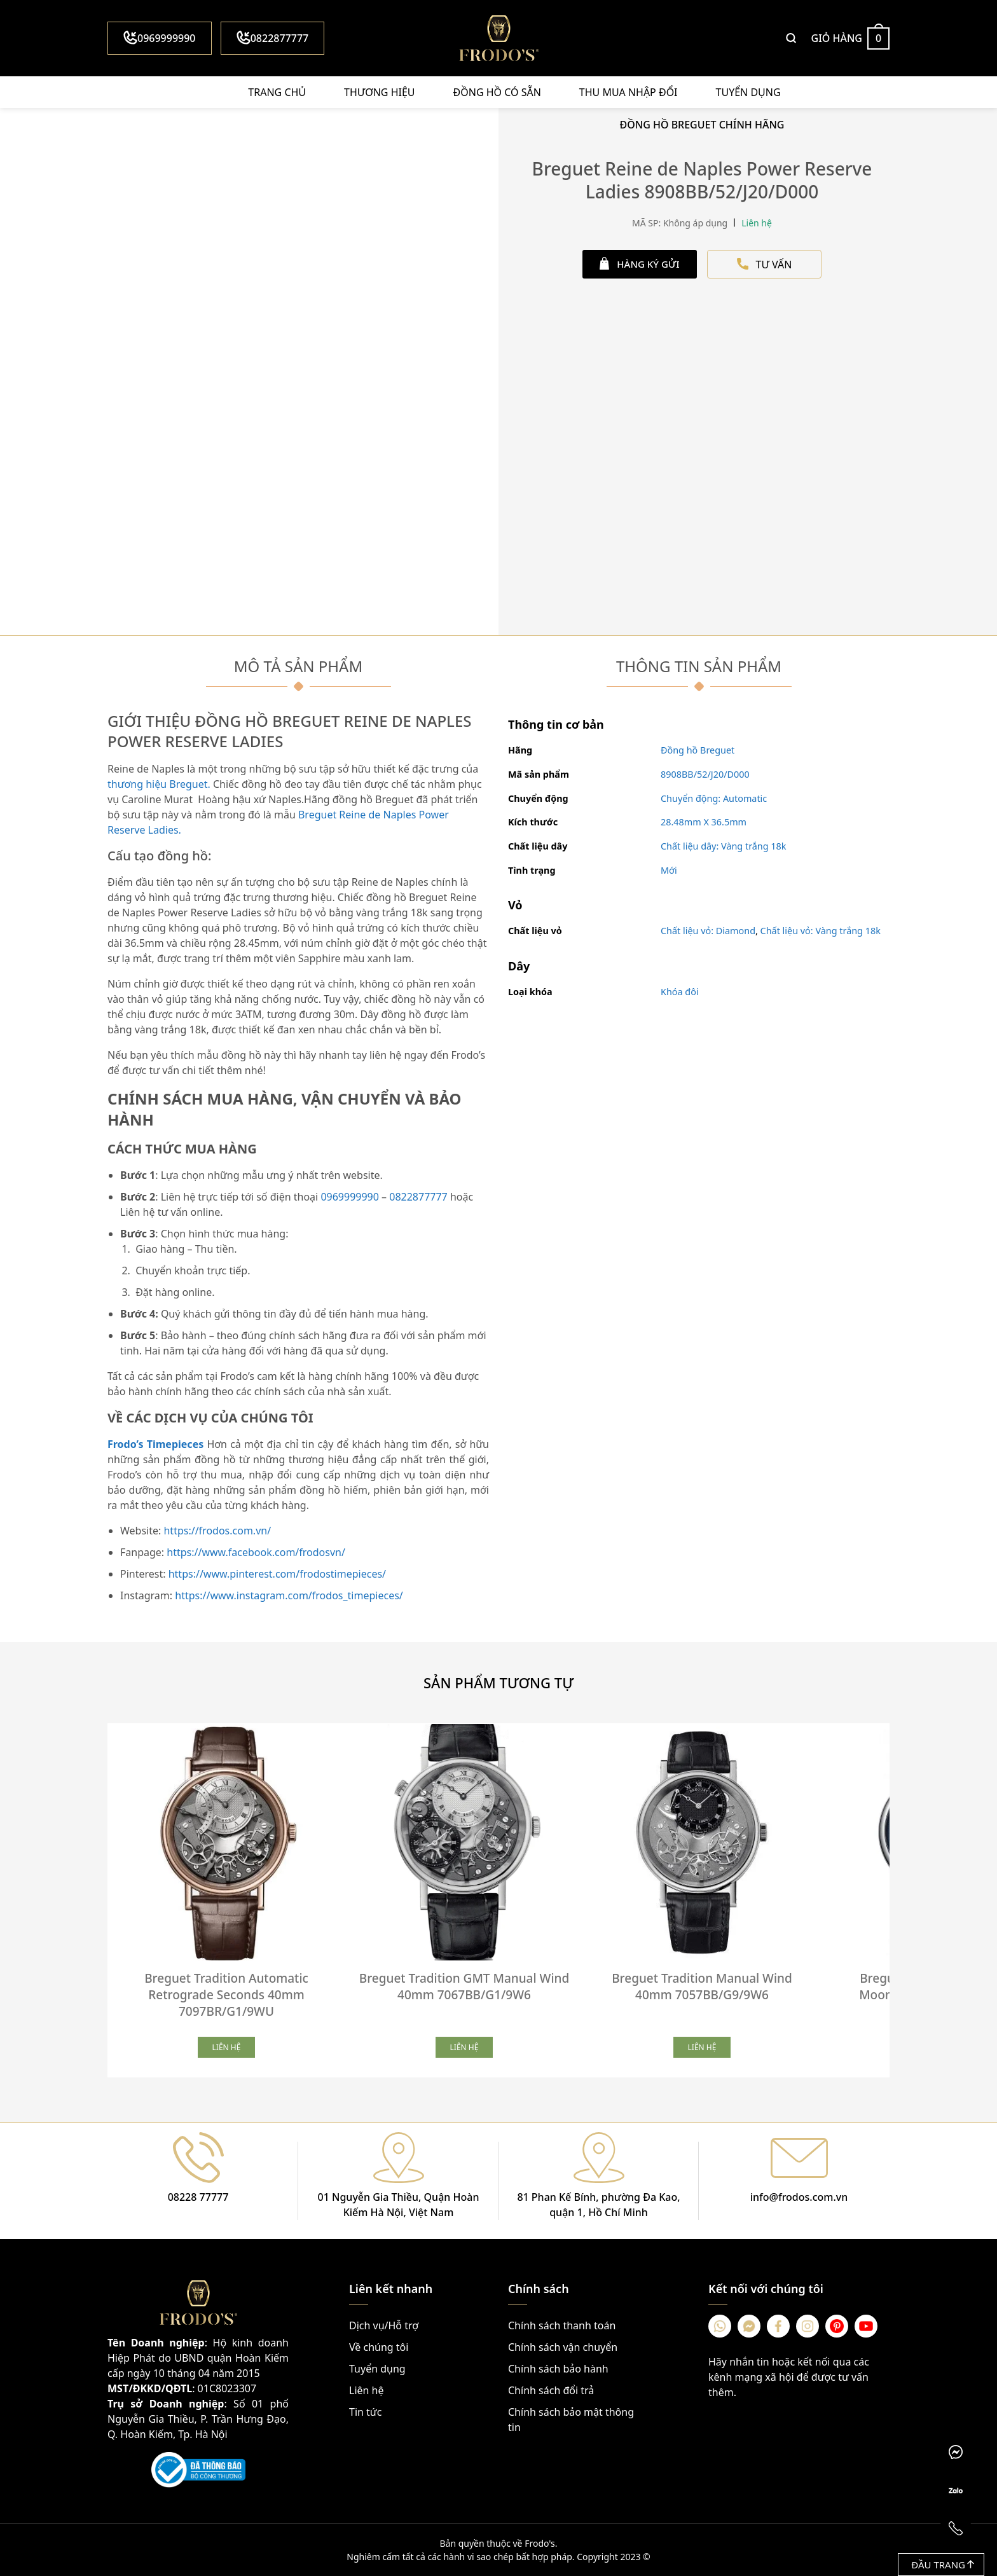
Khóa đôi (680, 992)
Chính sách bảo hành (558, 2369)
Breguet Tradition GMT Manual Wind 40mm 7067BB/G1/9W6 (464, 1986)
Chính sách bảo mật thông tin (571, 2419)
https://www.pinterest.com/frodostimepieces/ (277, 1574)
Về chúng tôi (378, 2347)
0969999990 (159, 38)
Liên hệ (366, 2390)
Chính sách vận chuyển (562, 2347)
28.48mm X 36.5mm (703, 822)
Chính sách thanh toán (561, 2325)
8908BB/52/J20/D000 (705, 774)
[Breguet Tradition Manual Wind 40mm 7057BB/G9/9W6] (702, 1842)
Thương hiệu (379, 92)
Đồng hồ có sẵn (497, 92)
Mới (669, 870)
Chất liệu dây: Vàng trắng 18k (724, 846)
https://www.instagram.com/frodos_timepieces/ (289, 1595)
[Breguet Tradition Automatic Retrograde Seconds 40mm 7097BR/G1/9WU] (226, 1842)
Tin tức (365, 2412)
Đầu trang (942, 2564)
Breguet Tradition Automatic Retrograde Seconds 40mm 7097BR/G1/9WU (226, 1995)
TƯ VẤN (764, 265)
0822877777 (273, 38)
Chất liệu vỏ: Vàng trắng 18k (820, 931)
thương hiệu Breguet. (160, 784)
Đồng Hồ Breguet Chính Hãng (702, 125)
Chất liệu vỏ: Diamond (708, 931)
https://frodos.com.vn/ (217, 1531)
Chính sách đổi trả (551, 2390)
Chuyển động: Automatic (714, 798)
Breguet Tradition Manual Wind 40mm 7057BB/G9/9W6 (702, 1986)
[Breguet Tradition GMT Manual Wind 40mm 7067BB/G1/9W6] (464, 1842)
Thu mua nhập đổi (628, 92)
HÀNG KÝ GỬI (639, 263)
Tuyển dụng (748, 92)
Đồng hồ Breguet (697, 750)
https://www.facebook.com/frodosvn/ (256, 1552)
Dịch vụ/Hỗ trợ (383, 2325)
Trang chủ (277, 92)
